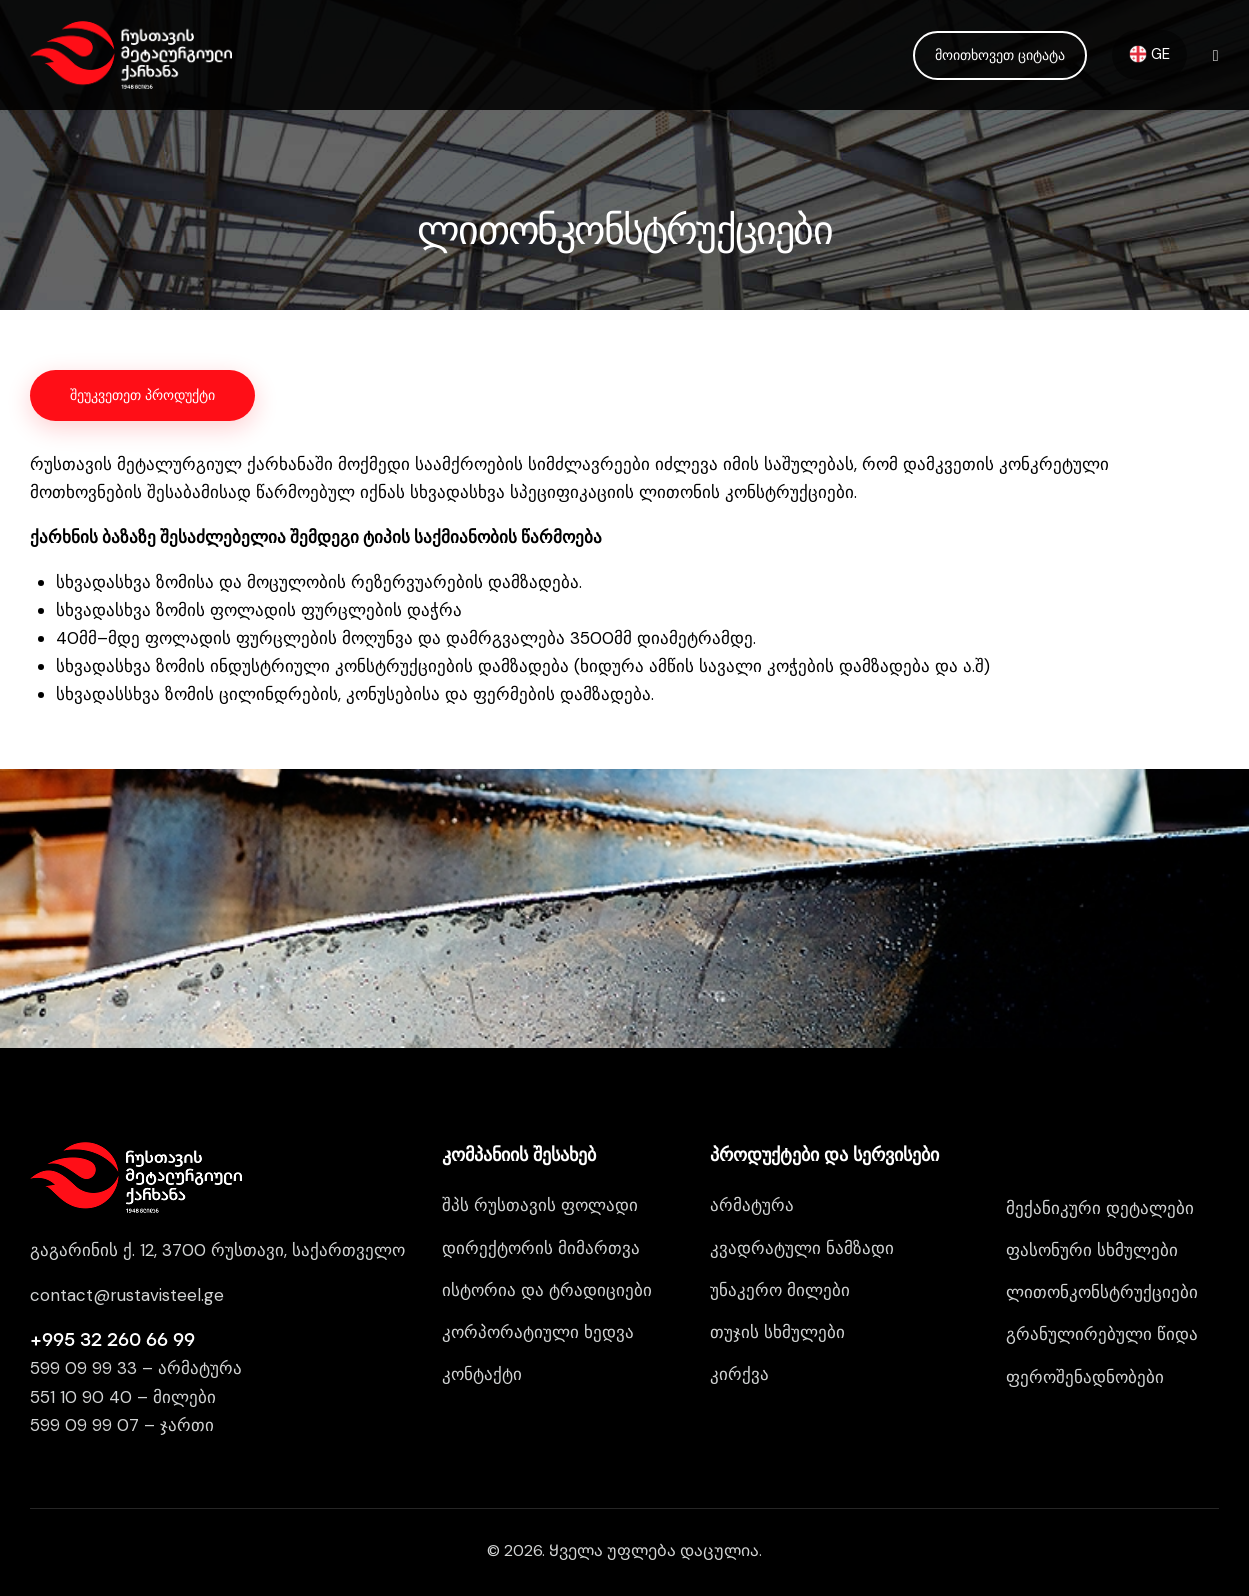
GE (1149, 54)
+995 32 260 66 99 (112, 1340)
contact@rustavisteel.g (122, 1295)
